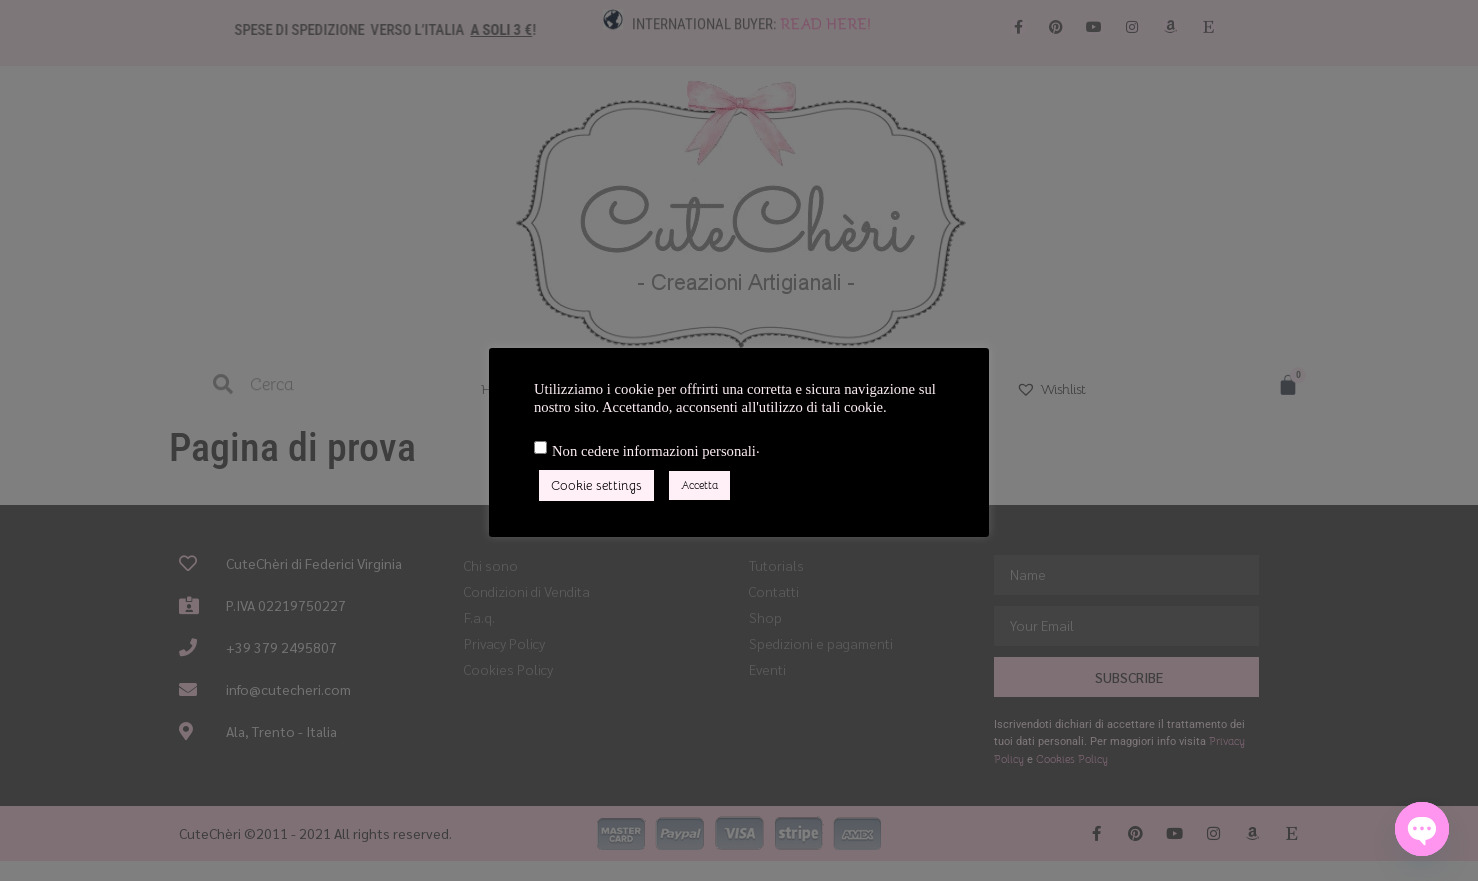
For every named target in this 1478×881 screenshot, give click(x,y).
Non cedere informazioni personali (654, 451)
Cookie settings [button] (596, 485)
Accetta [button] (699, 485)
